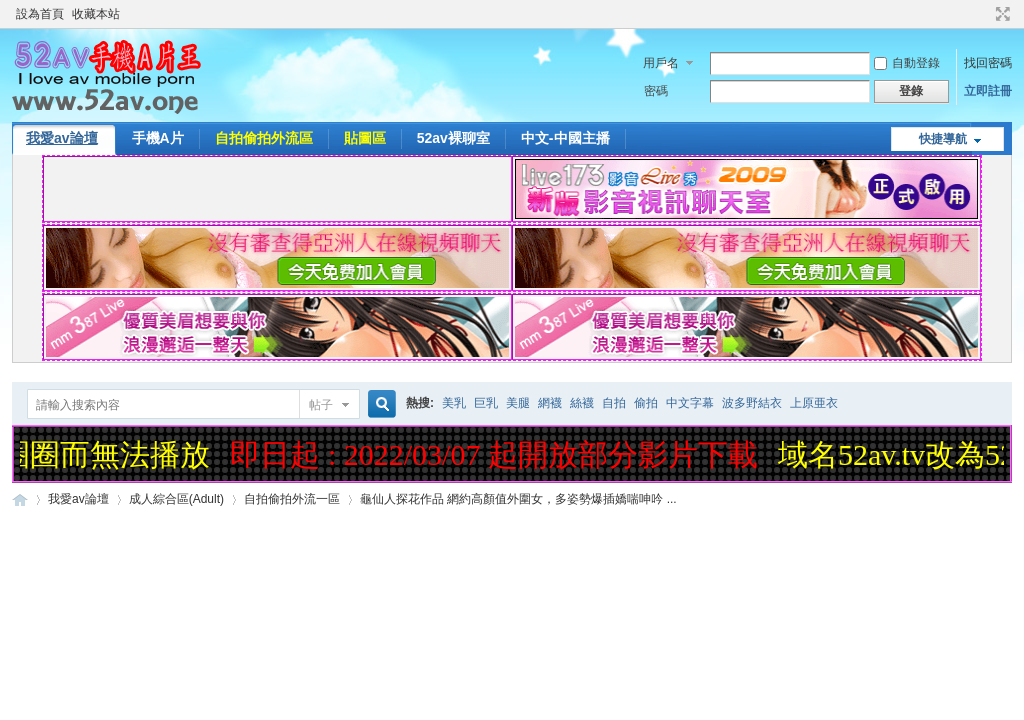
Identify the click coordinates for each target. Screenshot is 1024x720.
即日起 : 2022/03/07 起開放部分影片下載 (498, 454)
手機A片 (158, 138)
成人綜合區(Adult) (176, 499)
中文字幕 (690, 403)
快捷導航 (943, 139)
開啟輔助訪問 (984, 14)
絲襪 (582, 403)
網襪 (550, 403)
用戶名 (661, 63)
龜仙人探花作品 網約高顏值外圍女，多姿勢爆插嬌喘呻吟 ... (518, 499)
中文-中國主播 (565, 138)
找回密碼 (988, 63)
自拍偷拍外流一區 (292, 499)
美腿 (518, 403)
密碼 (656, 91)
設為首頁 (40, 14)
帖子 (321, 405)
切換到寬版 (1000, 14)
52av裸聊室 (453, 138)
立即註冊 (988, 91)
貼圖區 (365, 138)
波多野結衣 (752, 403)
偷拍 (646, 403)
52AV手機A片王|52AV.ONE (20, 499)
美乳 (454, 403)
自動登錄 (907, 63)
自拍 (614, 403)
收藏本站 (96, 14)
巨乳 (486, 403)
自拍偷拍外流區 (264, 138)
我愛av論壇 (62, 138)
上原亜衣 (814, 403)
